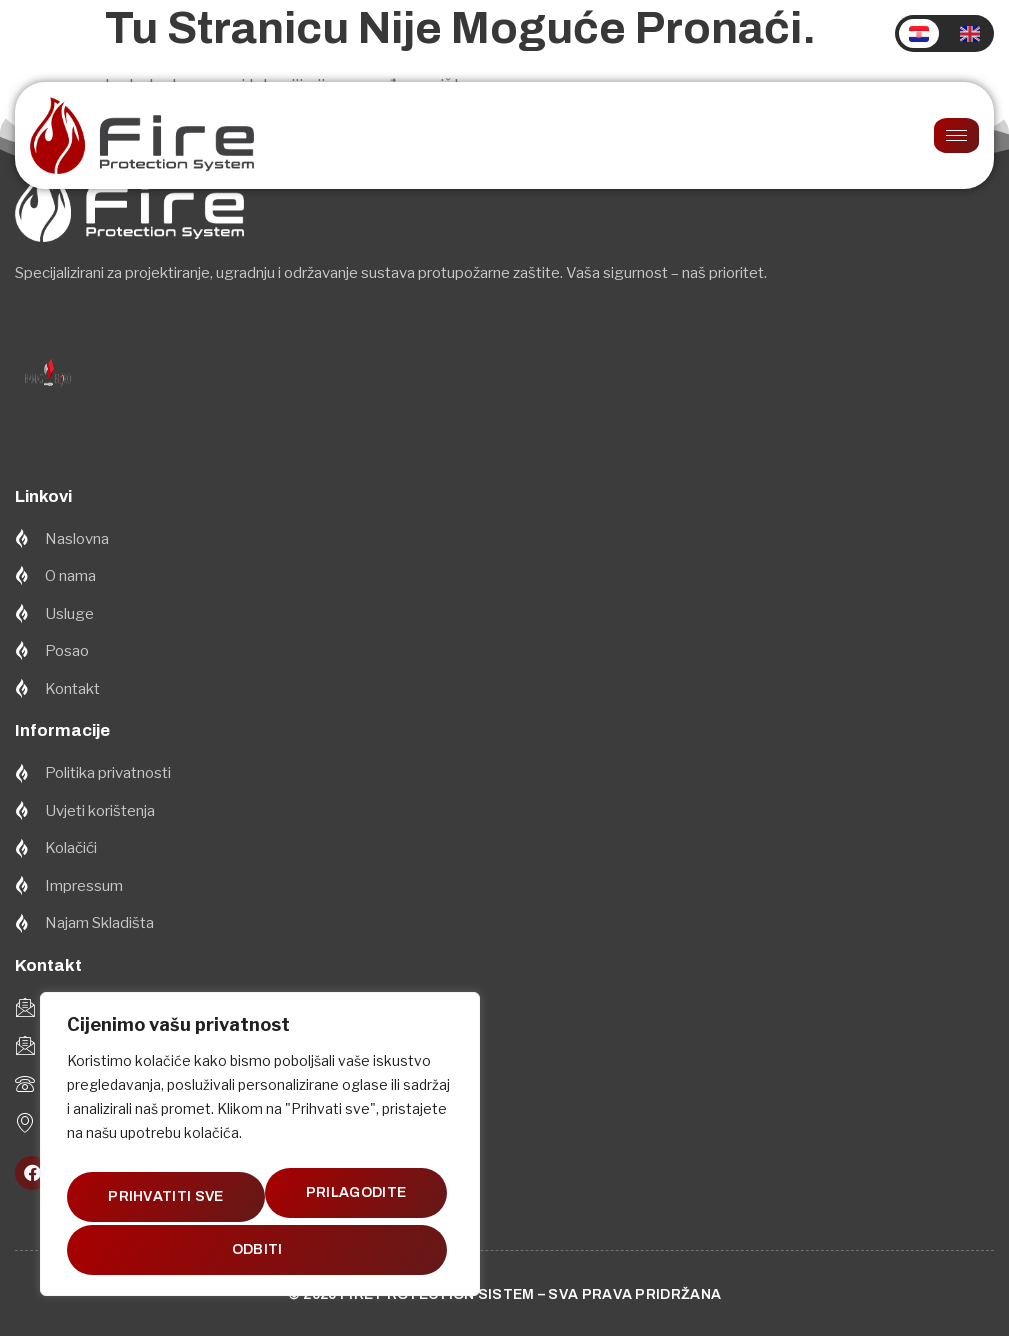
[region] (260, 1147)
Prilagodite (172, 1191)
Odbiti (364, 1191)
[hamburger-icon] (956, 135)
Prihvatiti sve (259, 1249)
